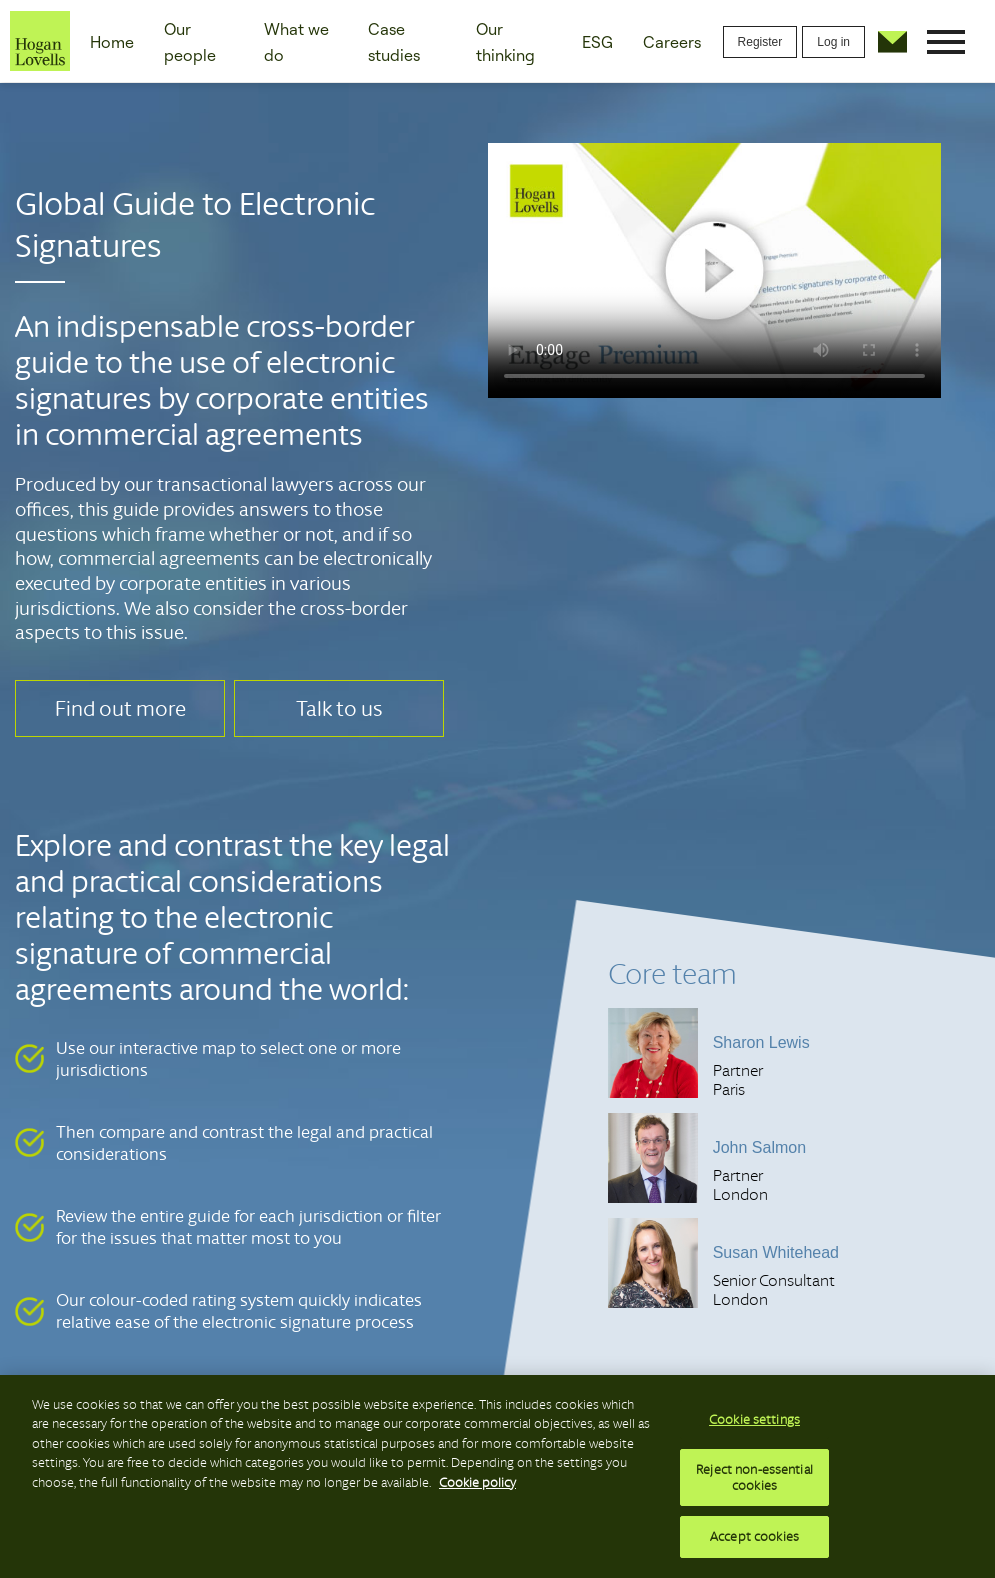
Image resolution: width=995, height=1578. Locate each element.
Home (112, 42)
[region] (497, 1476)
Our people (190, 42)
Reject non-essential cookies (754, 1477)
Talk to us (339, 708)
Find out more (120, 708)
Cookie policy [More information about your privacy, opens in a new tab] (477, 1482)
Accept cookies (754, 1536)
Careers (672, 42)
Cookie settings (754, 1419)
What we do (296, 42)
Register (760, 42)
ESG (597, 42)
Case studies (394, 42)
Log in (833, 42)
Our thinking (505, 42)
